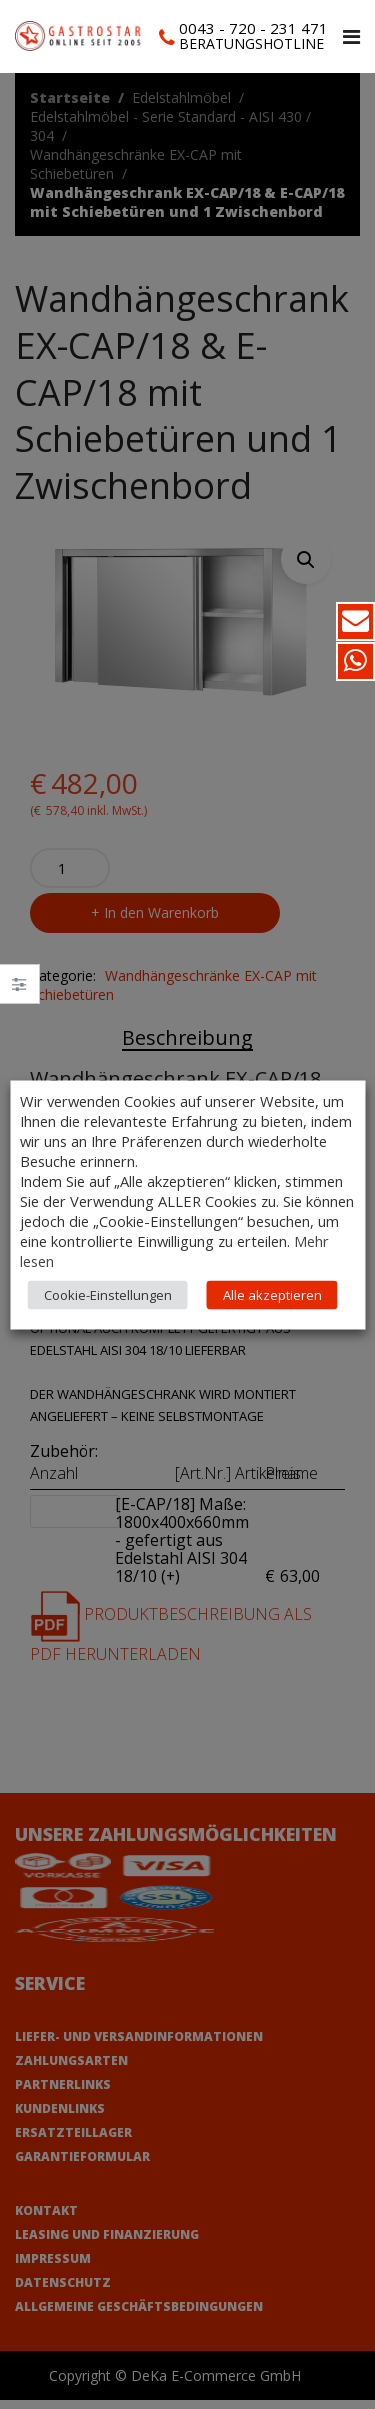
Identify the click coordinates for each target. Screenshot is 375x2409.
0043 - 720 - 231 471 (253, 28)
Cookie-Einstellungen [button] (108, 1294)
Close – (19, 990)
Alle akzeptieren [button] (272, 1294)
